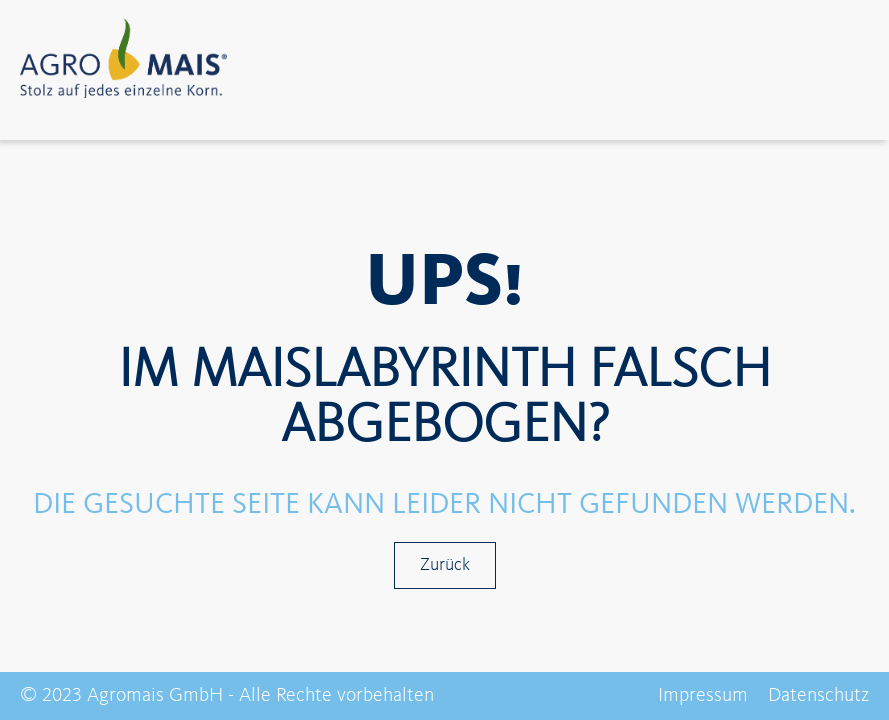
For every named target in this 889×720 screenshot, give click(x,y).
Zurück (445, 565)
